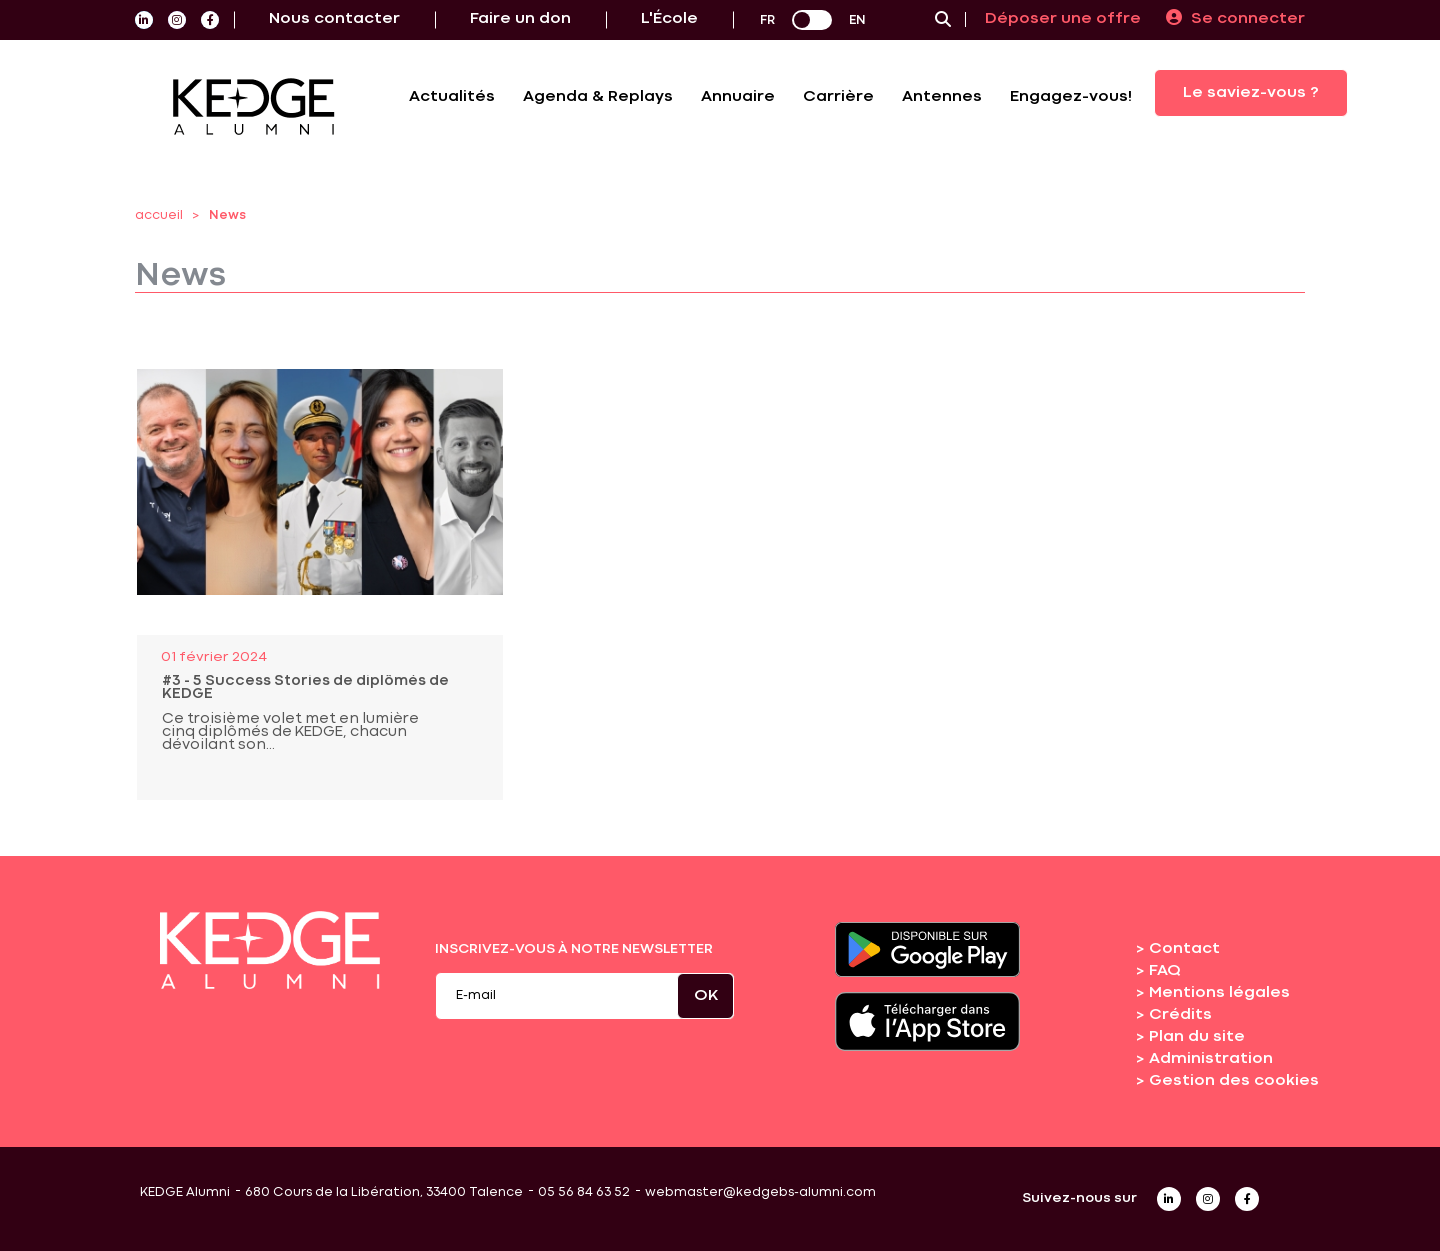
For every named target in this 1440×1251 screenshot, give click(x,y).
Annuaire (738, 97)
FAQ (1165, 971)
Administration (1211, 1059)
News (227, 215)
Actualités (452, 97)
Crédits (1180, 1015)
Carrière (838, 97)
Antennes (942, 97)
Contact (1184, 949)
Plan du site (1197, 1037)
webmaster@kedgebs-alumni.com (760, 1192)
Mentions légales (1219, 993)
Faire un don (520, 19)
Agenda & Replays (598, 97)
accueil (159, 215)
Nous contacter (334, 19)
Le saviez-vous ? (1251, 93)
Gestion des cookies (1234, 1081)
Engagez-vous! (1071, 97)
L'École (669, 19)
